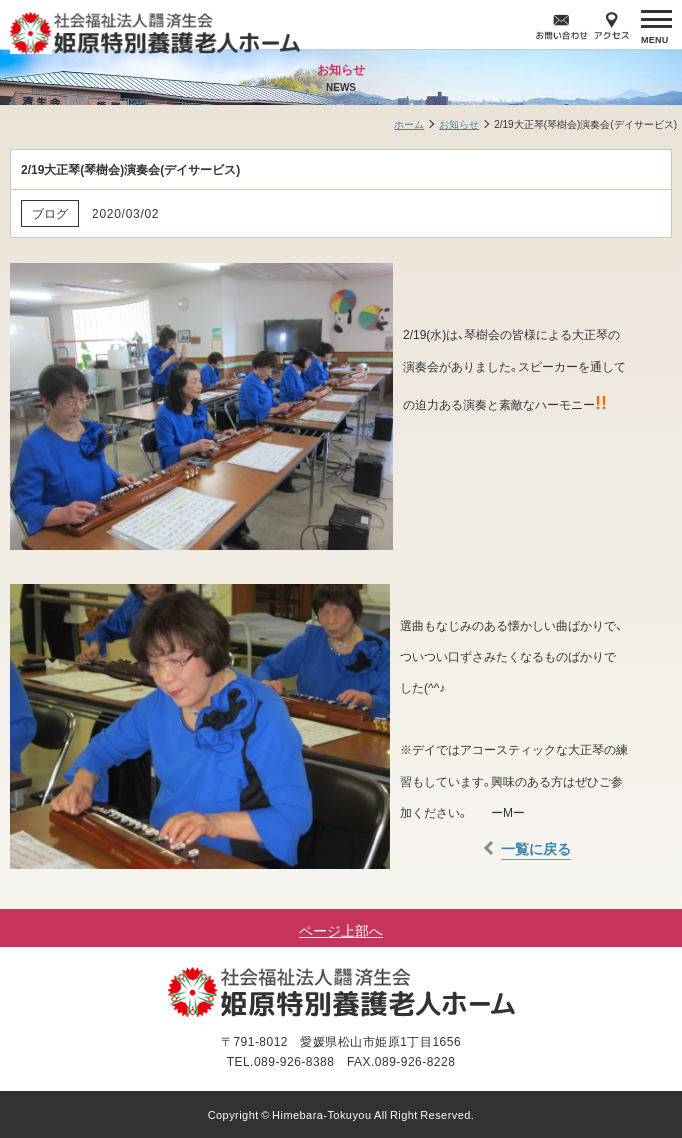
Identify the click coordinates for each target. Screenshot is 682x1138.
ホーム (409, 123)
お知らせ (459, 123)
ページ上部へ (341, 930)
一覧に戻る (536, 848)
